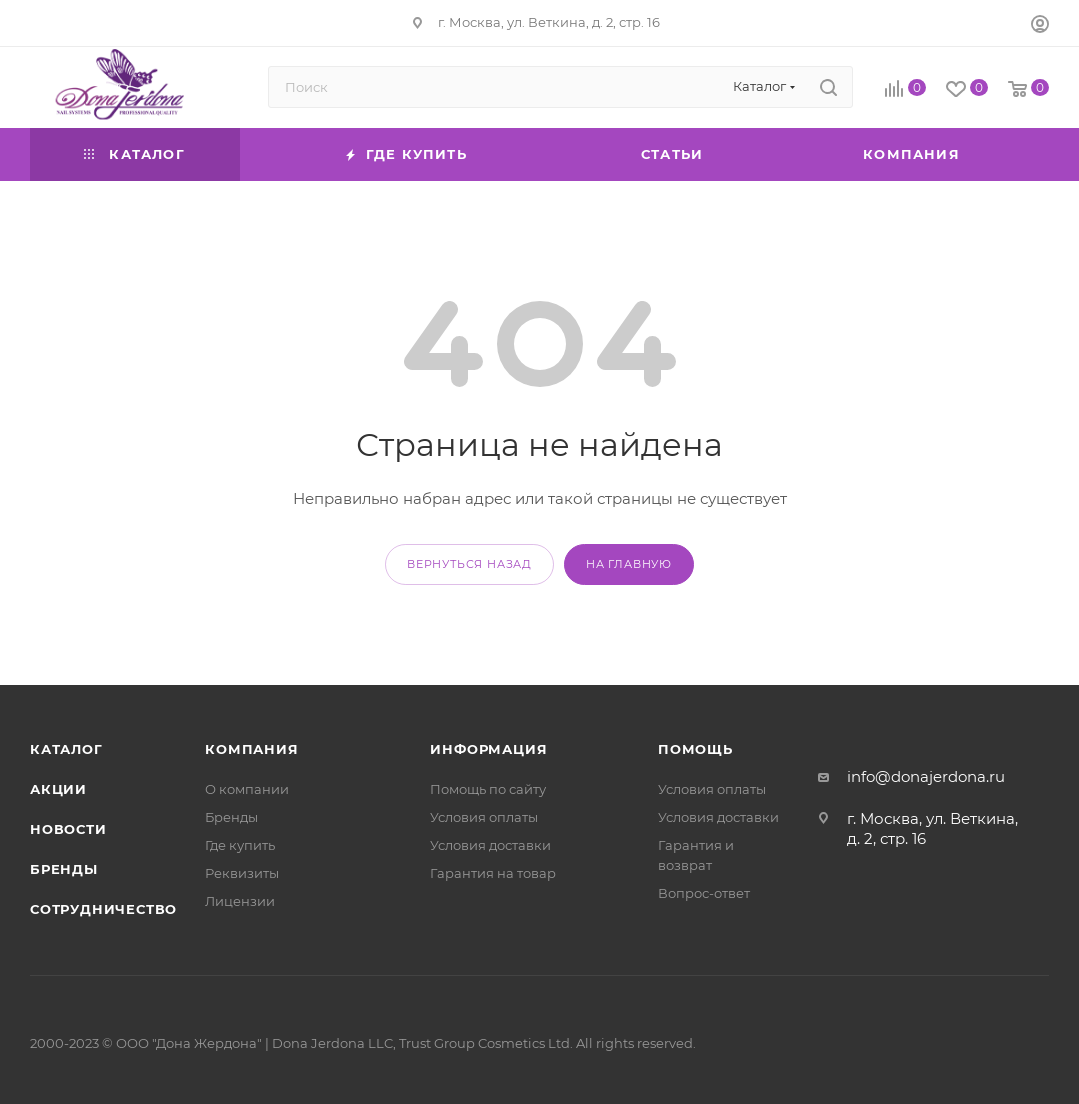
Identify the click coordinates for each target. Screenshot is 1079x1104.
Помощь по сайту (488, 789)
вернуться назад (469, 564)
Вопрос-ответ (704, 893)
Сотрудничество (103, 909)
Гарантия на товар (493, 873)
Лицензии (240, 901)
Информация (488, 749)
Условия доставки (490, 845)
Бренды (64, 869)
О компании (247, 789)
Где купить (240, 845)
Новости (68, 829)
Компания (251, 749)
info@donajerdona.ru (926, 776)
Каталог (66, 749)
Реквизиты (242, 873)
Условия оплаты (484, 817)
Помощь (695, 749)
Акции (58, 789)
